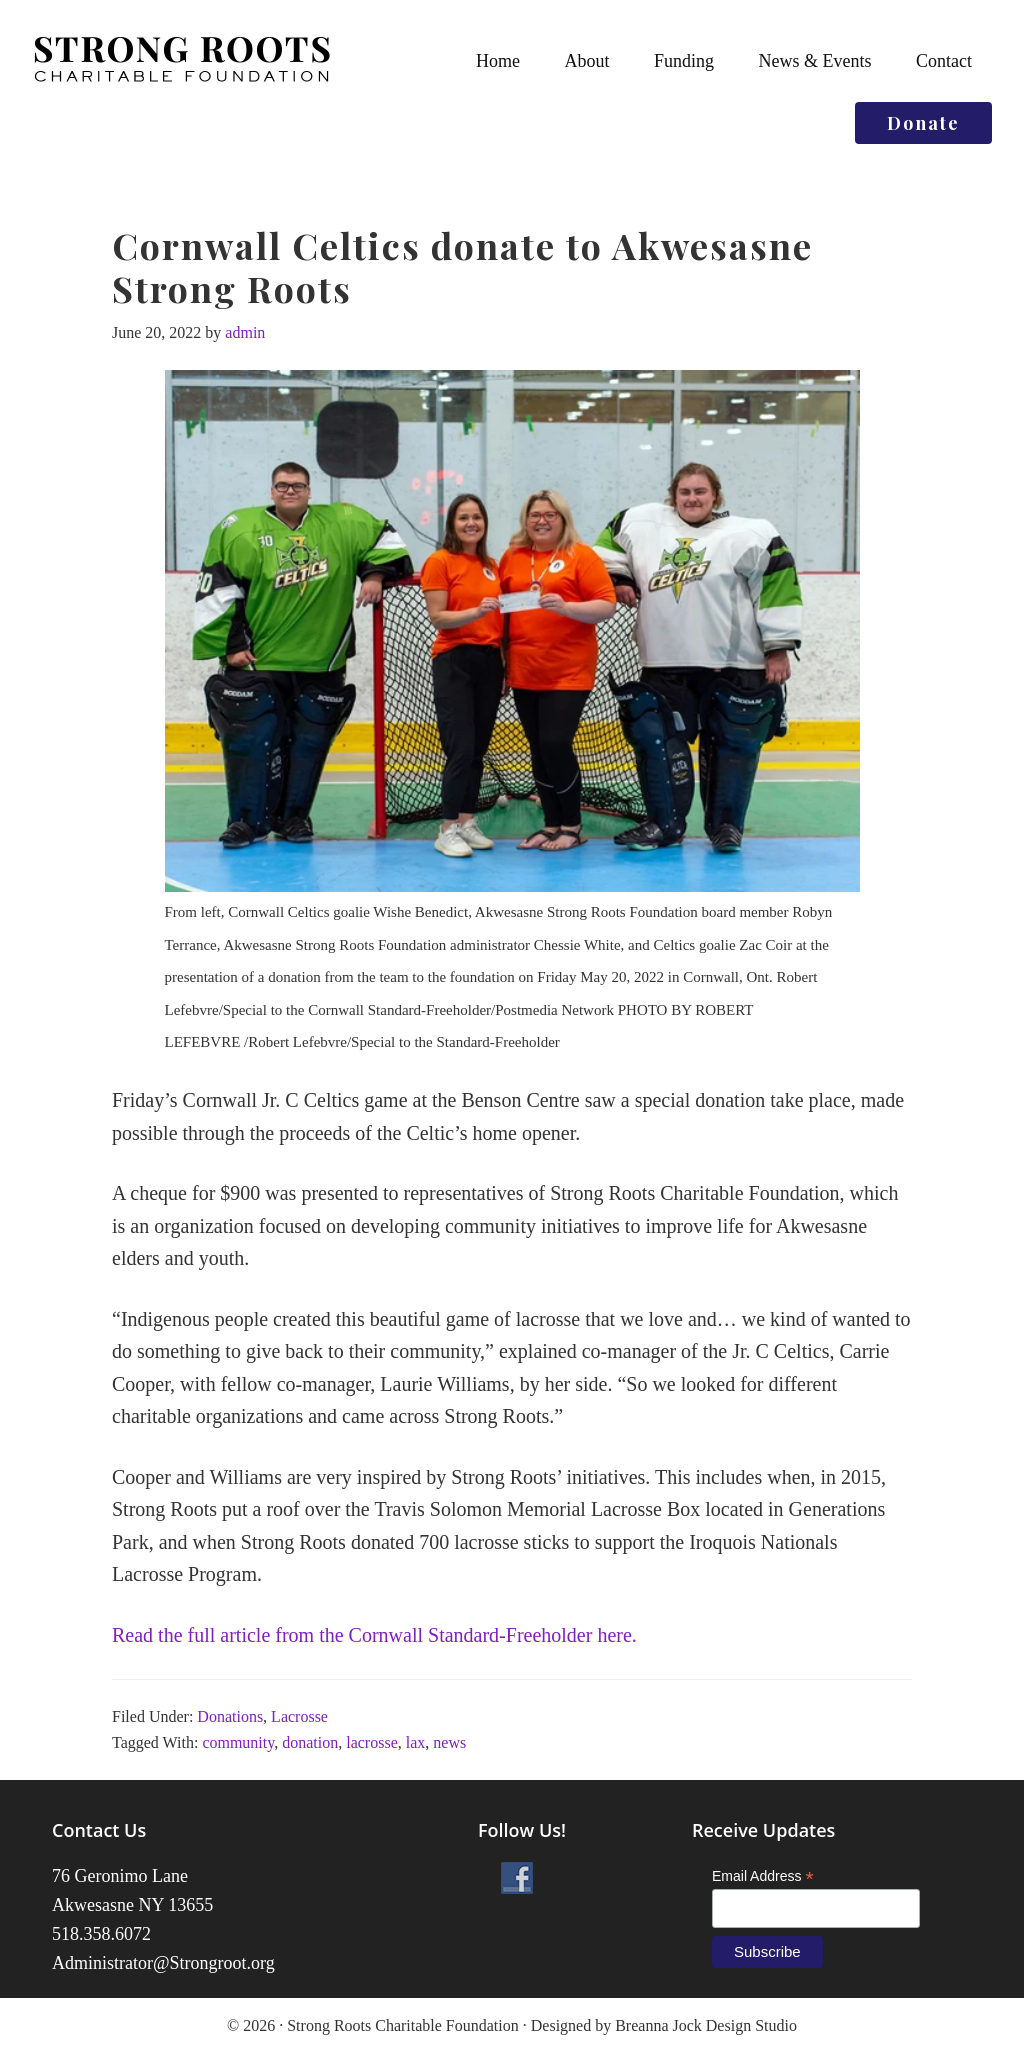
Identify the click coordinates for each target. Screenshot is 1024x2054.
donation (310, 1742)
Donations (230, 1716)
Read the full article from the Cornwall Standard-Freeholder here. (374, 1635)
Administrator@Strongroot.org (163, 1963)
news (449, 1742)
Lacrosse (299, 1716)
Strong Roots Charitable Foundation (182, 60)
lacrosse (372, 1742)
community (238, 1742)
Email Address (763, 1876)
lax (416, 1742)
